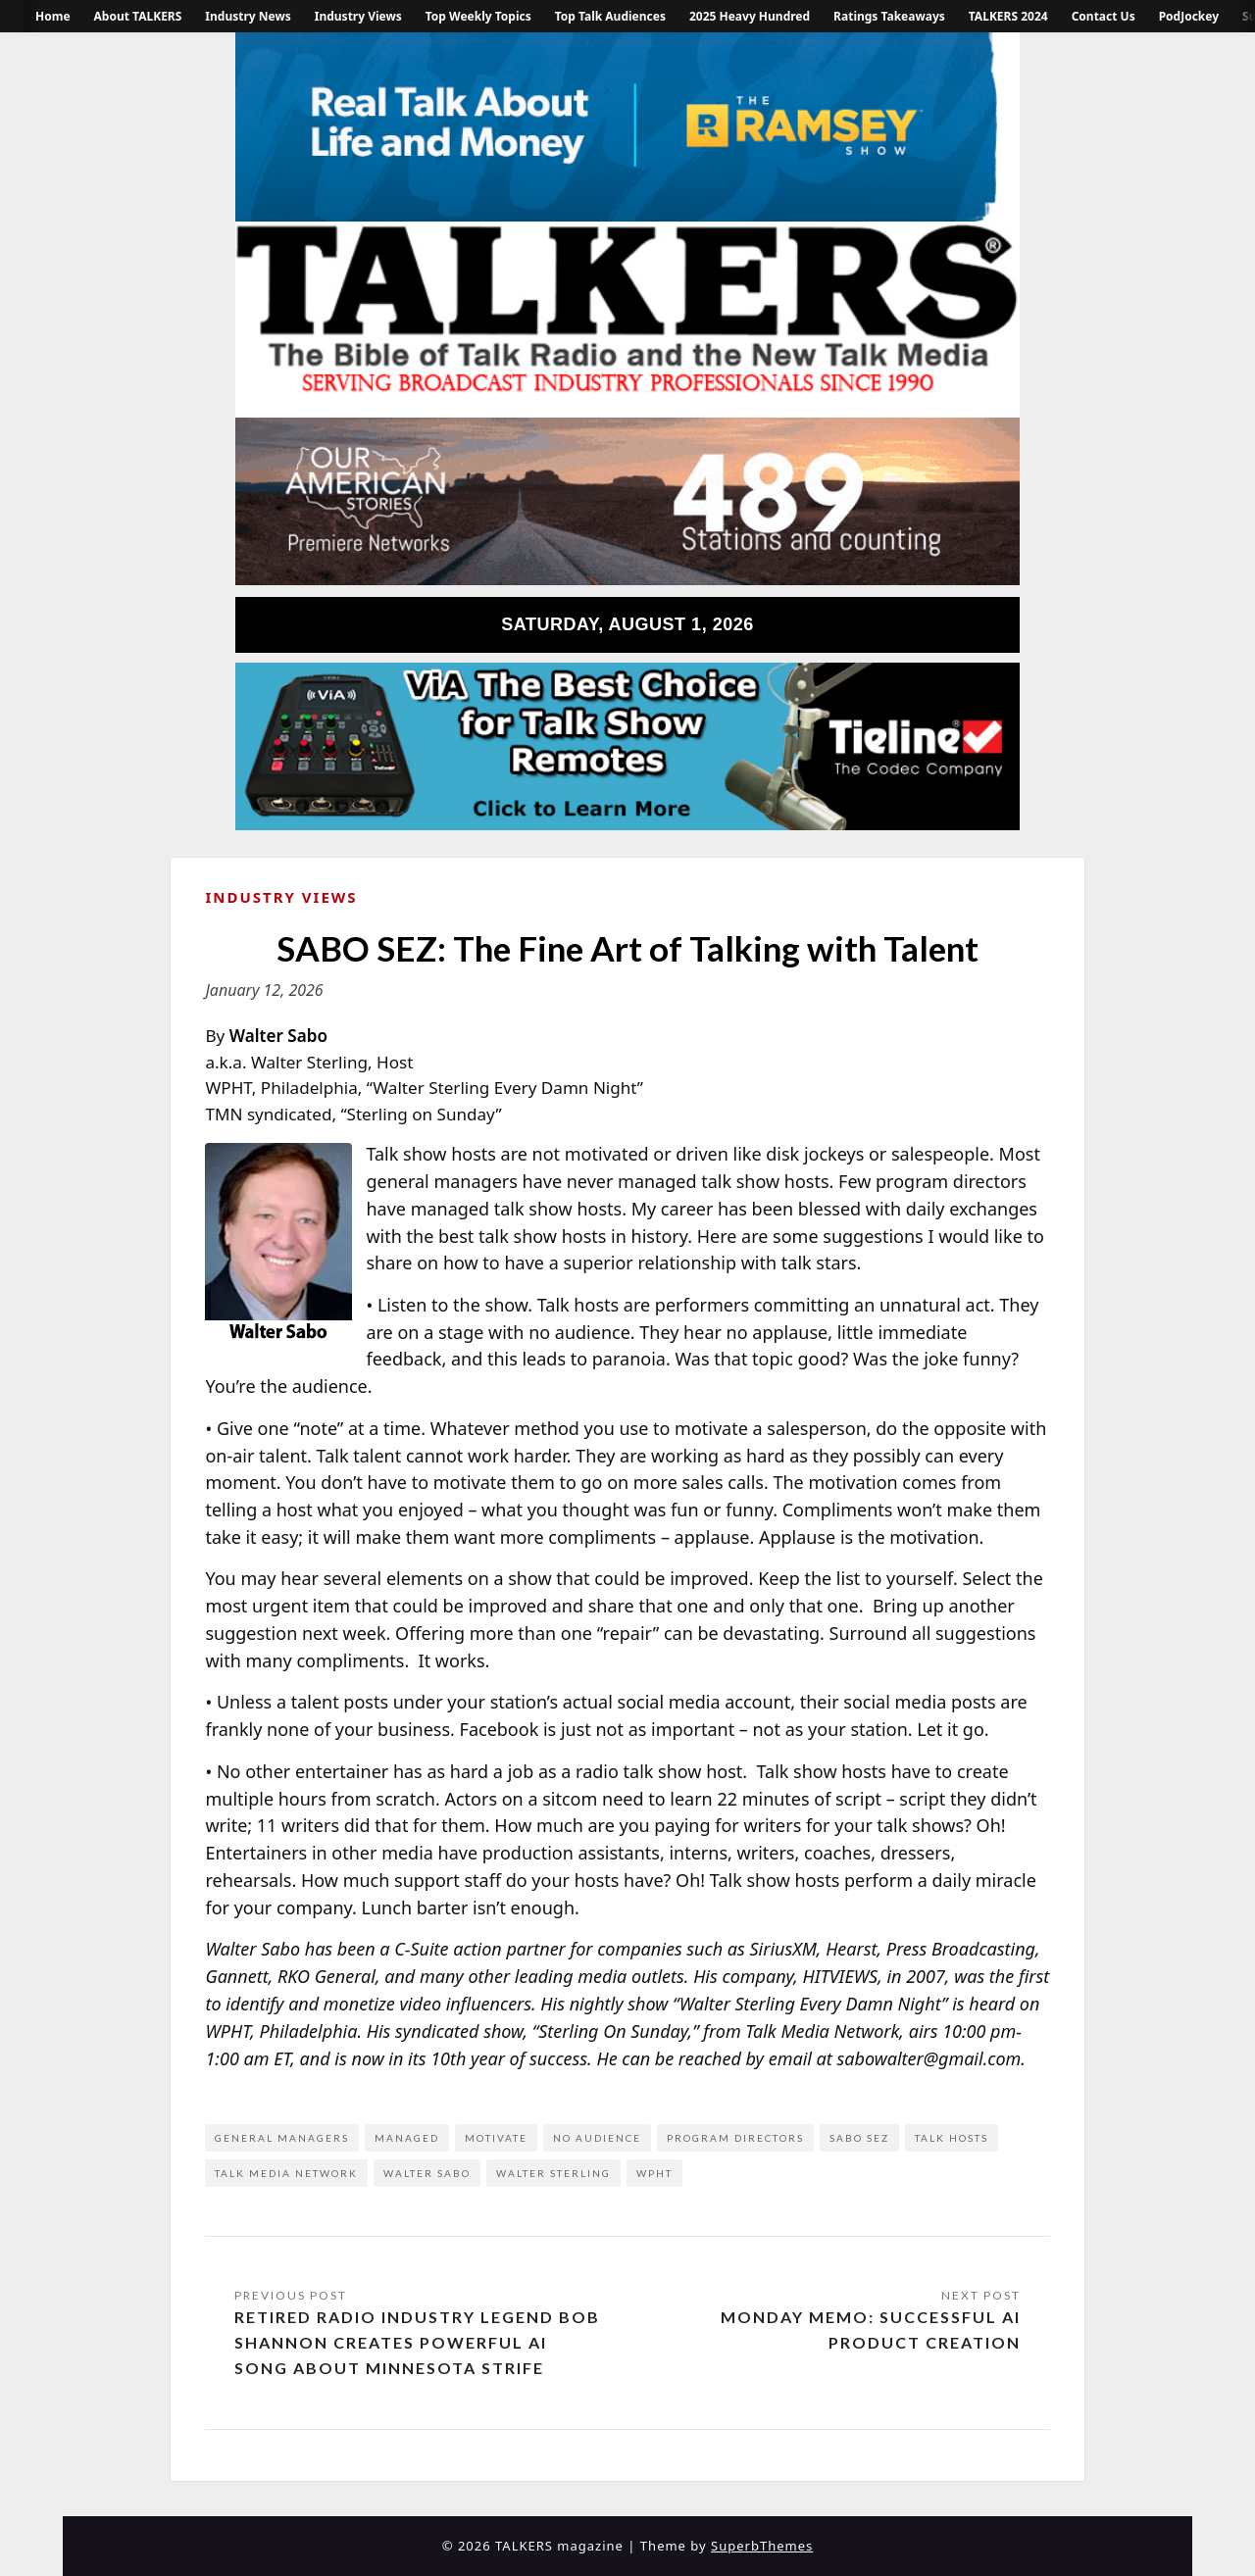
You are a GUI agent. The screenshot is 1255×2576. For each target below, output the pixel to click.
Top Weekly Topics (478, 16)
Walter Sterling (553, 2173)
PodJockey (1189, 16)
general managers (282, 2138)
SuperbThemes (762, 2545)
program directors (735, 2138)
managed (407, 2138)
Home (53, 16)
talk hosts (951, 2138)
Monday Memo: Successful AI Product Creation (871, 2329)
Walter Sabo (427, 2173)
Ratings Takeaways (889, 16)
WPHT (654, 2173)
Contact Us (1103, 16)
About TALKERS (138, 16)
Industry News (247, 16)
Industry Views (358, 16)
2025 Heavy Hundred (749, 16)
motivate (496, 2138)
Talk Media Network (286, 2173)
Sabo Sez (859, 2138)
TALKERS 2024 (1008, 16)
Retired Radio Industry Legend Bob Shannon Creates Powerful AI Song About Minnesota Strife (417, 2341)
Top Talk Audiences (610, 16)
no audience (597, 2138)
